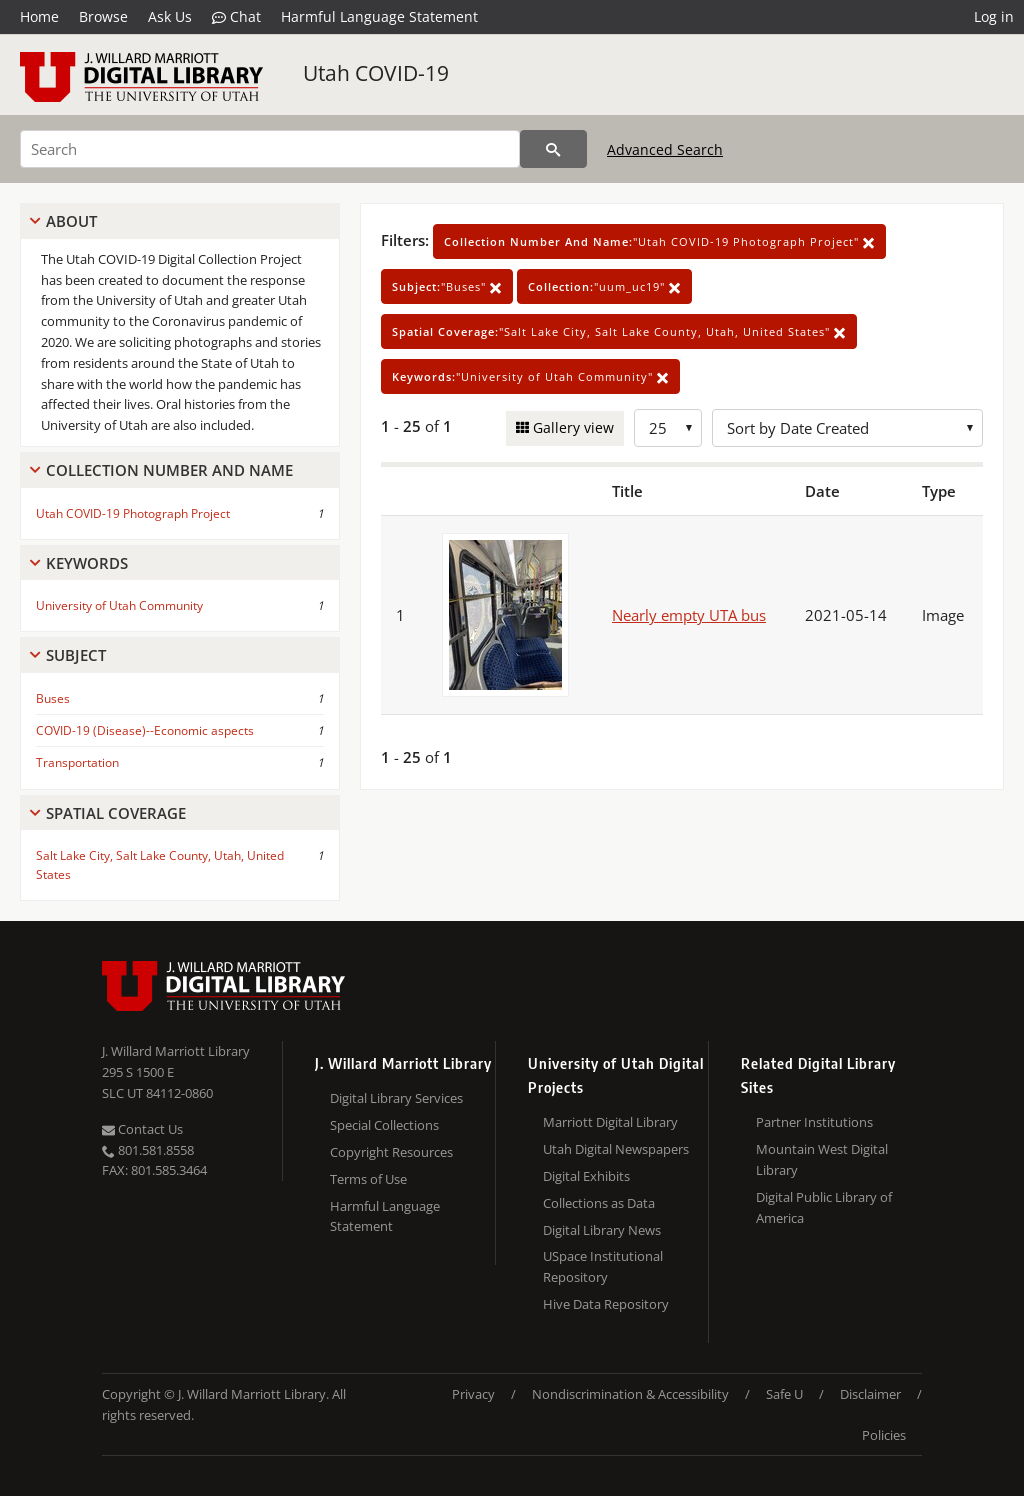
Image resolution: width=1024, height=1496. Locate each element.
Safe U (784, 1394)
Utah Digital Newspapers (616, 1149)
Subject (76, 655)
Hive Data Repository (606, 1304)
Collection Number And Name (169, 470)
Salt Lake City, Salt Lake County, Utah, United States (160, 865)
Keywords (87, 563)
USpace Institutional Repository (603, 1266)
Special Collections (384, 1125)
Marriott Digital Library (610, 1122)
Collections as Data (599, 1203)
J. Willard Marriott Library (176, 1051)
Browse (103, 16)
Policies (884, 1435)
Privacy (473, 1394)
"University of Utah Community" (530, 376)
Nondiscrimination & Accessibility (630, 1394)
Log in (994, 16)
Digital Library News (602, 1230)
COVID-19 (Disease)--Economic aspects (145, 730)
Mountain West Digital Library (822, 1159)
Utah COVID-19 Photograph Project (133, 513)
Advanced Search (665, 149)
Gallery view (571, 427)
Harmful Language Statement (379, 16)
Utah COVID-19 (376, 73)
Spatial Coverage (116, 813)
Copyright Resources (391, 1152)
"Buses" (447, 286)
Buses (53, 698)
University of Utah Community (119, 605)
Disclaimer (870, 1394)
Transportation (77, 762)
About (71, 221)
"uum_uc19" (604, 286)
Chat (236, 17)
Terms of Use (368, 1179)
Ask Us (170, 16)
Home (39, 16)
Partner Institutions (814, 1122)
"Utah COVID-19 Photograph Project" (659, 241)
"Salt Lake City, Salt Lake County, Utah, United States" (619, 331)
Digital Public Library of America (824, 1207)
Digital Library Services (396, 1098)
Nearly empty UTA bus (689, 615)
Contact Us (142, 1129)
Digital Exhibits (586, 1176)
